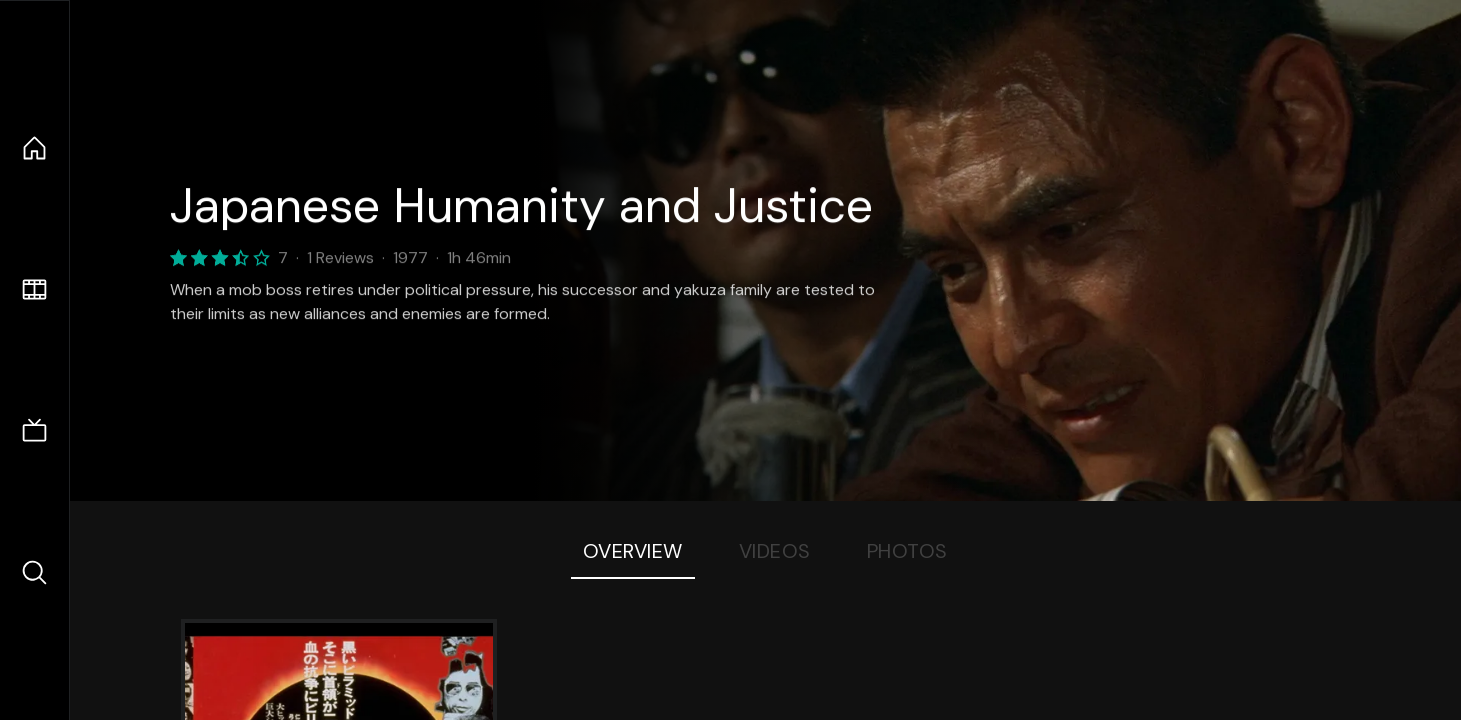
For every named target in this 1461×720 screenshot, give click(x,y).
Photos (907, 551)
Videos (775, 551)
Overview (633, 551)
